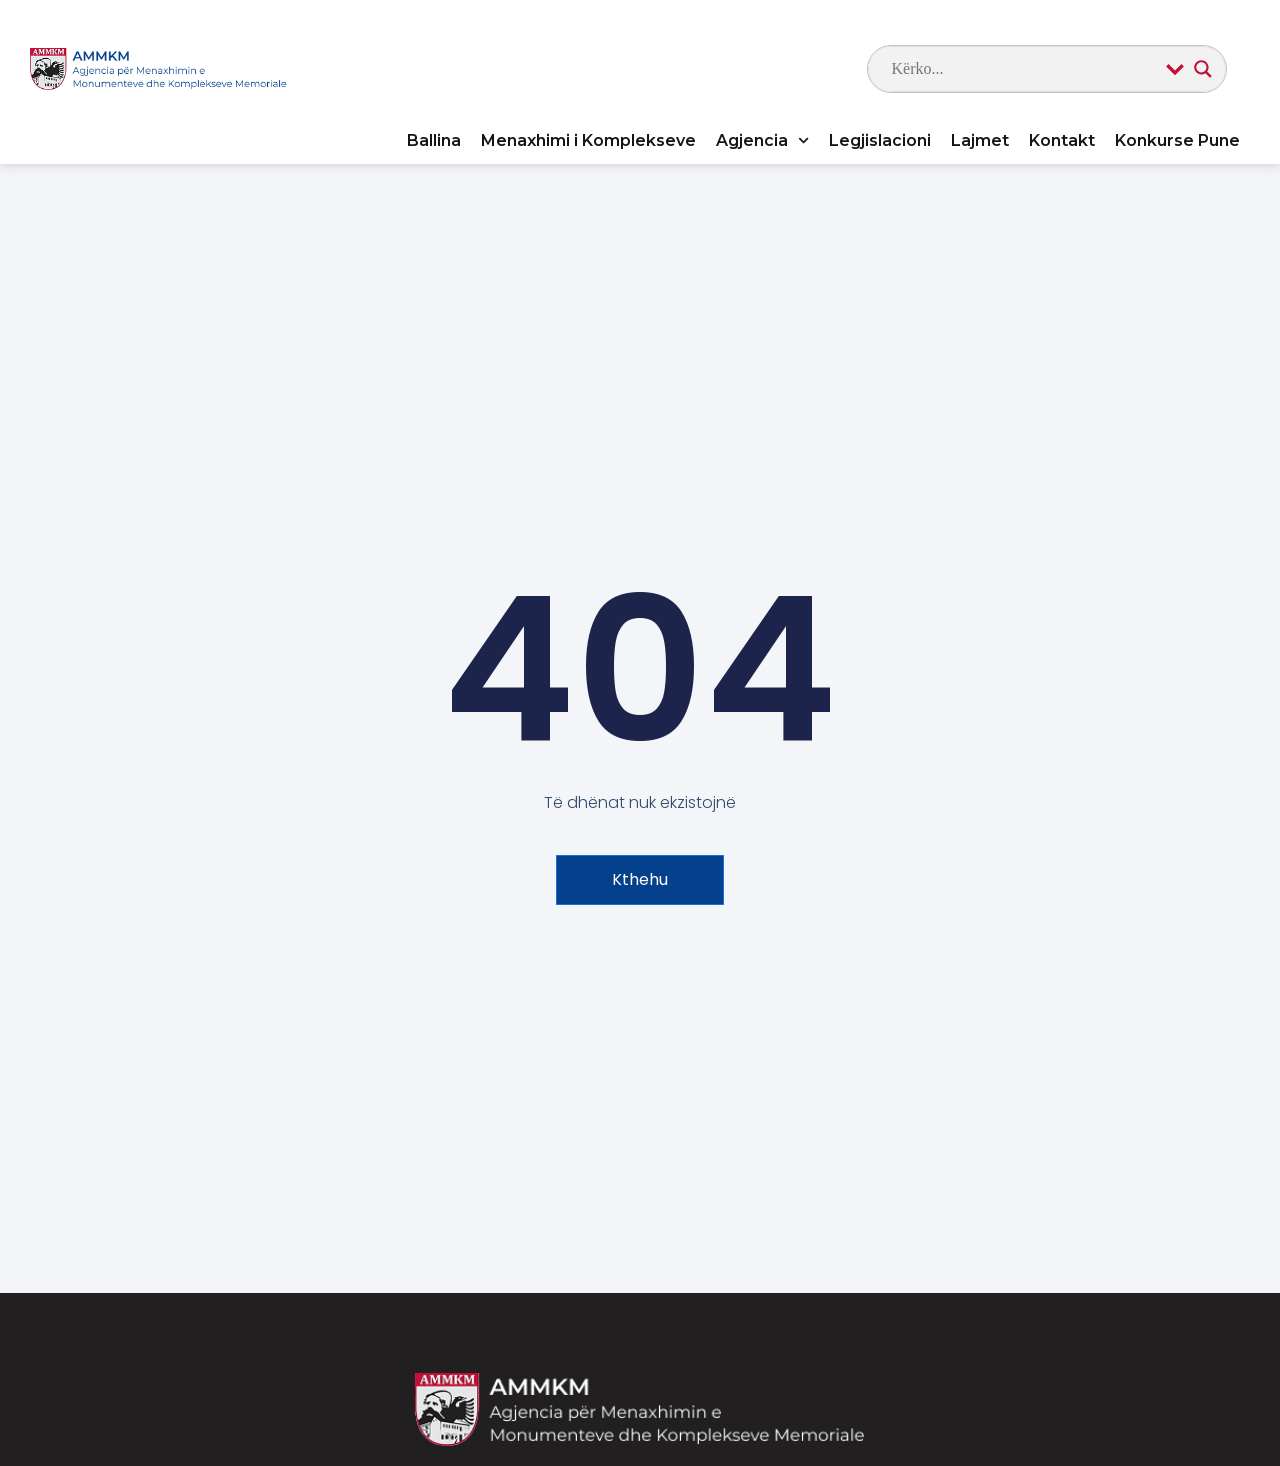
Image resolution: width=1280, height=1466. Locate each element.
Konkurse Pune (1177, 140)
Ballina (434, 140)
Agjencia (762, 140)
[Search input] (1024, 69)
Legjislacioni (880, 140)
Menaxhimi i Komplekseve (588, 140)
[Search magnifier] (1203, 69)
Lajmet (980, 140)
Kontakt (1062, 140)
